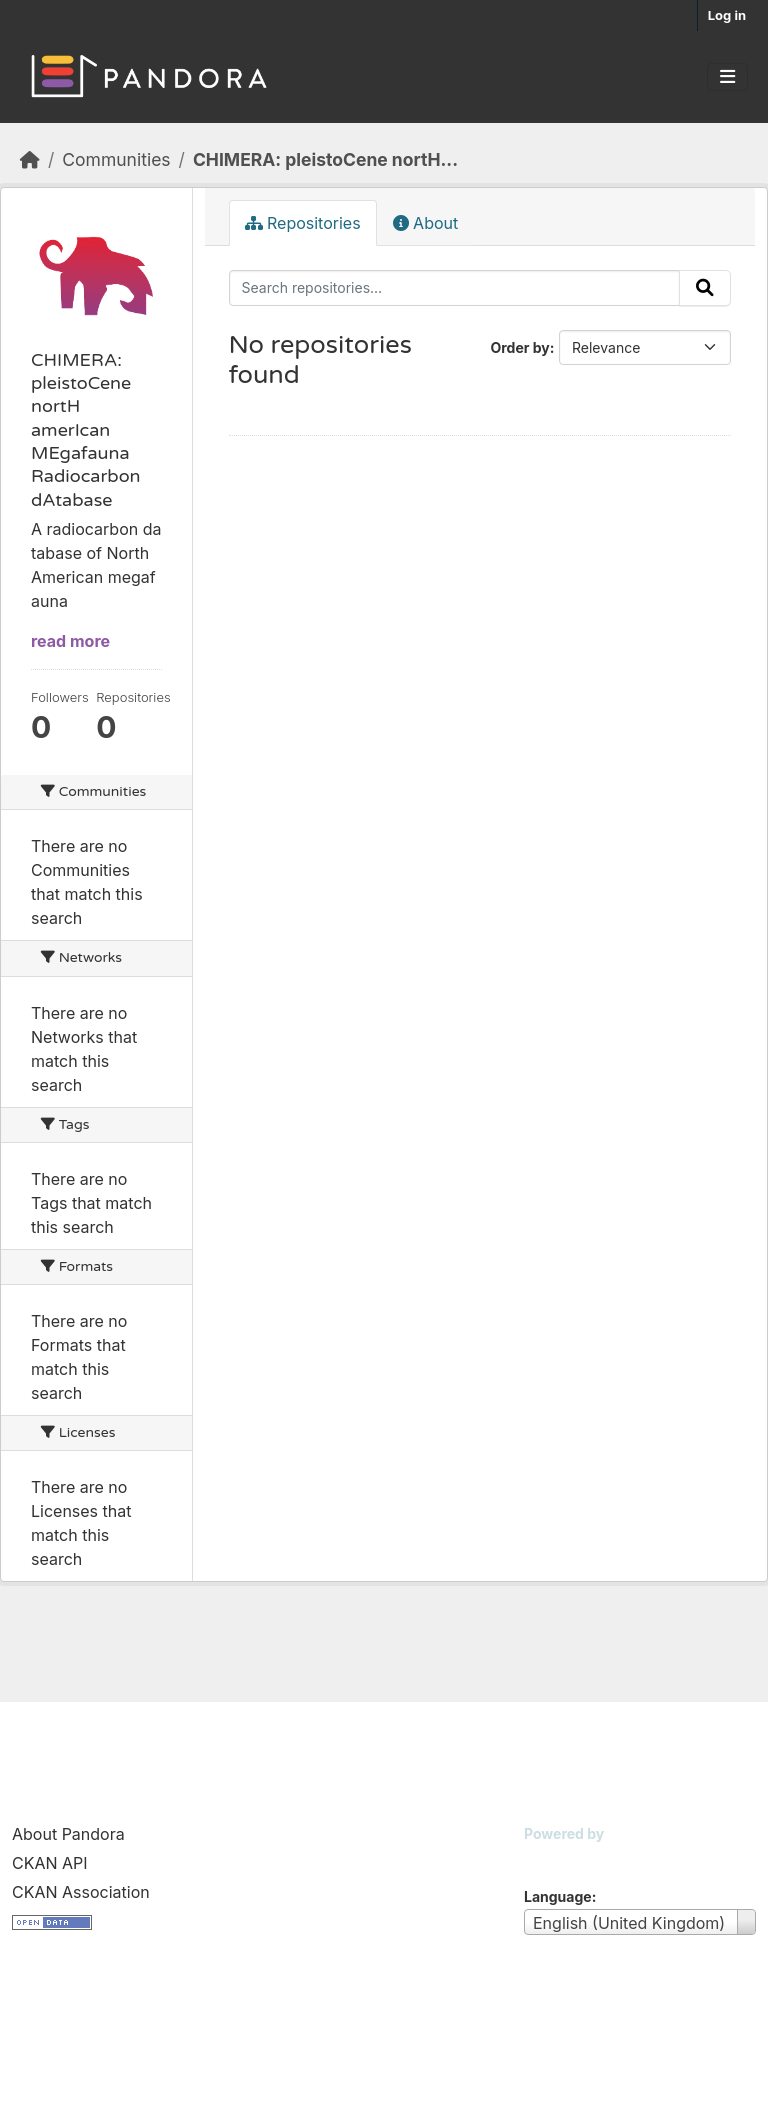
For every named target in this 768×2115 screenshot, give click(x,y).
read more (70, 641)
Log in (727, 15)
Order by (519, 347)
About (426, 223)
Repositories (303, 223)
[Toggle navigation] (727, 77)
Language (558, 1896)
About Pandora (68, 1834)
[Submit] (705, 288)
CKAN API (50, 1863)
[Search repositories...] (455, 288)
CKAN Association (81, 1892)
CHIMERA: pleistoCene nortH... (325, 159)
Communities (116, 159)
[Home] (30, 159)
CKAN (558, 1858)
